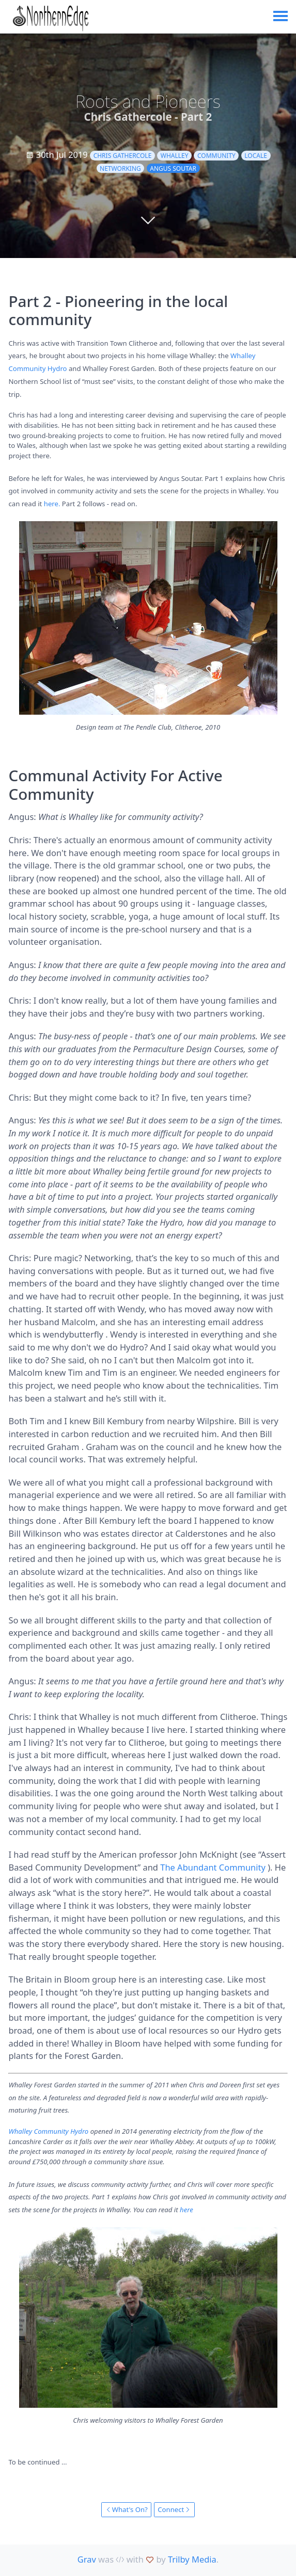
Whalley (175, 155)
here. (52, 503)
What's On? (126, 2509)
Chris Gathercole (123, 155)
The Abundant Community (213, 1867)
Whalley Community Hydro (48, 2131)
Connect (174, 2509)
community (216, 155)
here (186, 2209)
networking (120, 168)
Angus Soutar (173, 168)
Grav (86, 2559)
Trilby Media (192, 2559)
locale (255, 155)
